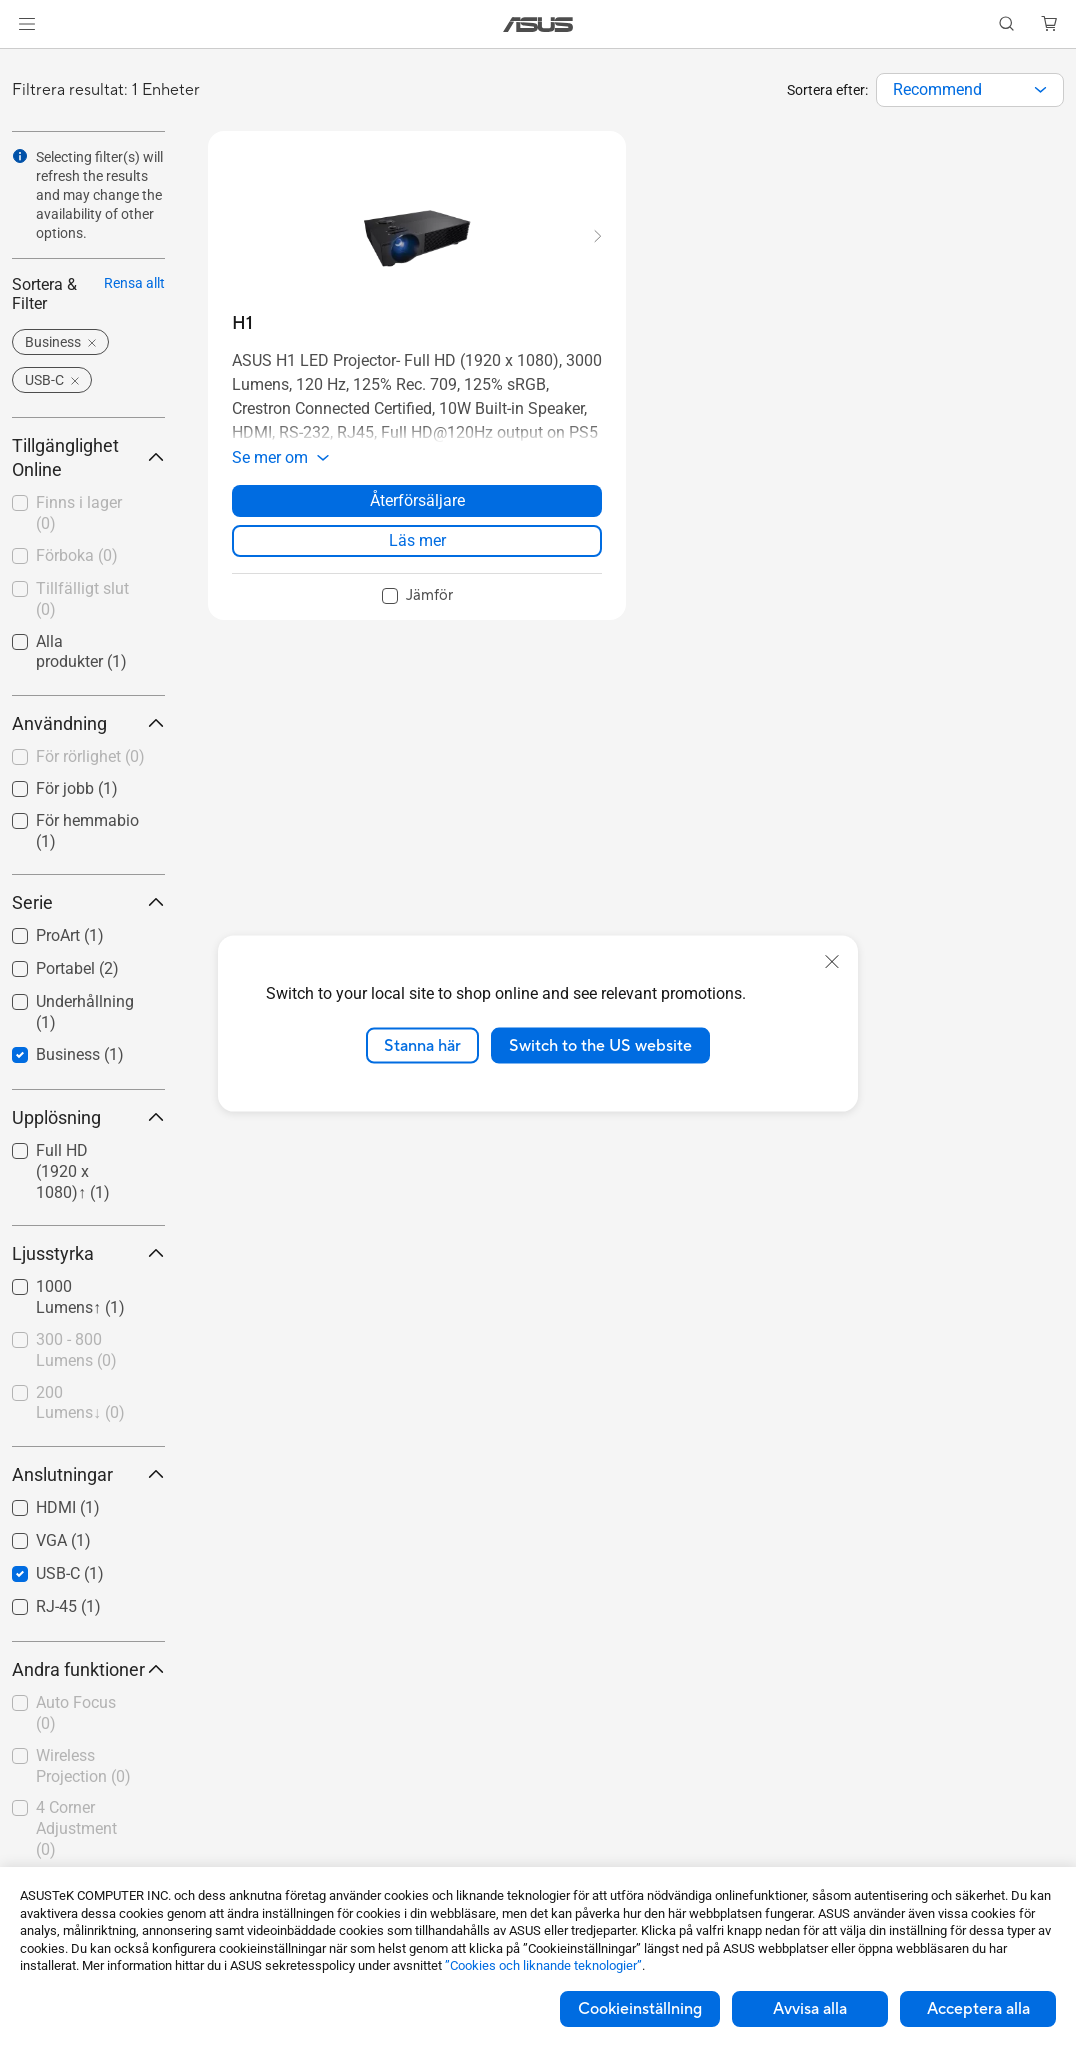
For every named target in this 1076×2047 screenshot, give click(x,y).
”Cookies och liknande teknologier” (543, 1965)
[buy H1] (242, 323)
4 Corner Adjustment (76, 1828)
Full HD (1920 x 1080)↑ (73, 1171)
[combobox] (970, 90)
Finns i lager (79, 513)
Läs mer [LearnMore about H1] (417, 540)
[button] (27, 24)
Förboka (77, 555)
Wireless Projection (83, 1766)
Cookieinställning (640, 2009)
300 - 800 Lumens (76, 1350)
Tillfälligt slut (82, 599)
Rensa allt (134, 283)
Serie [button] (88, 902)
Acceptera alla (978, 2009)
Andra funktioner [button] (88, 1669)
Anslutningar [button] (88, 1474)
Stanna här (422, 1045)
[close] (832, 961)
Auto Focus (76, 1713)
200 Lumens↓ (80, 1403)
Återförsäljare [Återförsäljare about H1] (417, 500)
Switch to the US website (600, 1045)
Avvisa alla (810, 2009)
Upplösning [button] (88, 1117)
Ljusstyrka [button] (88, 1253)
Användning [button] (88, 723)
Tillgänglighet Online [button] (88, 457)
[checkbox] (88, 758)
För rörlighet (90, 756)
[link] (538, 24)
